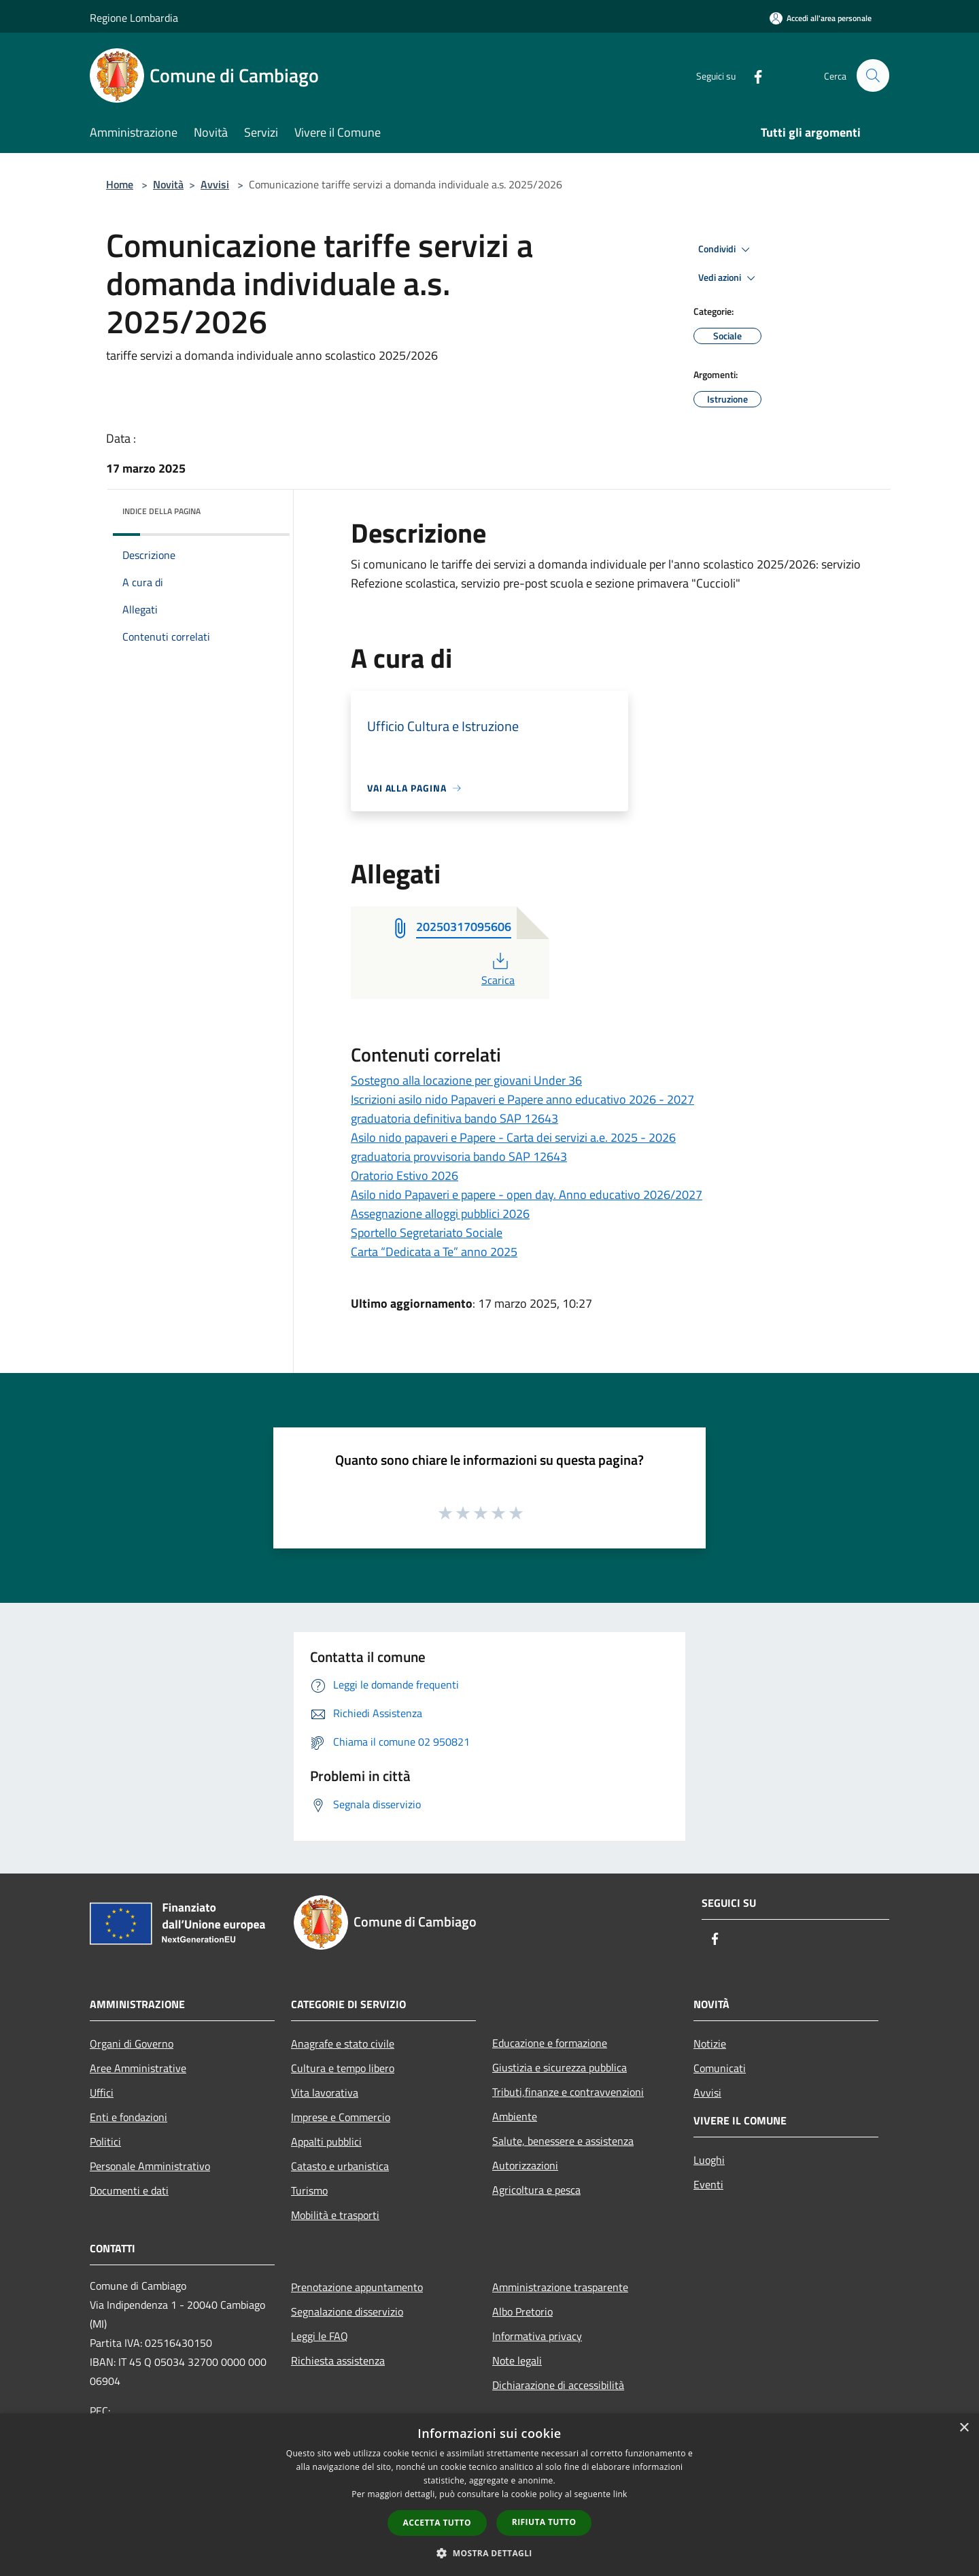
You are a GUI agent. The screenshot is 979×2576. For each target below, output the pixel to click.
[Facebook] (752, 75)
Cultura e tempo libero (342, 2068)
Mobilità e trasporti (335, 2215)
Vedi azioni (728, 278)
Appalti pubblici (326, 2141)
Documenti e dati (129, 2190)
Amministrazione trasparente (560, 2287)
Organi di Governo (131, 2043)
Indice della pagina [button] (161, 511)
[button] (489, 2553)
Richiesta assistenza (338, 2360)
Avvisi (215, 184)
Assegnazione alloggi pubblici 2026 (440, 1213)
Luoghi (709, 2160)
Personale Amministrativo (150, 2166)
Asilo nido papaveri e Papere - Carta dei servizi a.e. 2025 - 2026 (513, 1137)
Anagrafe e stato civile (342, 2043)
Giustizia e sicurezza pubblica (559, 2067)
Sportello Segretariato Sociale (426, 1232)
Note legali (517, 2360)
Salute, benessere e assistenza (563, 2141)
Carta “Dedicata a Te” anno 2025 (434, 1251)
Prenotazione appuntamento (357, 2287)
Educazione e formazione (549, 2043)
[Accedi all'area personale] (820, 18)
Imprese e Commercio (340, 2117)
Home (119, 184)
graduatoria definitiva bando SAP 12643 (454, 1118)
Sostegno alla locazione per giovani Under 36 (466, 1080)
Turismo (309, 2190)
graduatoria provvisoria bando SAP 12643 (459, 1156)
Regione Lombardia (134, 18)
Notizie (709, 2043)
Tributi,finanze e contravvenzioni (568, 2092)
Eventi (708, 2184)
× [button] (964, 2428)
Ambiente (514, 2116)
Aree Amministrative (138, 2068)
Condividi (726, 249)
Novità (168, 184)
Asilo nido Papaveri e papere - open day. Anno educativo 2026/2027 (526, 1194)
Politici (105, 2141)
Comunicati (719, 2068)
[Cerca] (873, 75)
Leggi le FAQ (319, 2336)
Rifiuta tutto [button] (544, 2522)
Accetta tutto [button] (437, 2522)
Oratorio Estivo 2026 (404, 1175)
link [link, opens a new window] (620, 2494)
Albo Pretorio (522, 2311)
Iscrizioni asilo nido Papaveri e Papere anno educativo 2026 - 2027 (522, 1099)
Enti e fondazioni (128, 2117)
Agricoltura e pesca (536, 2190)
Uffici (102, 2092)
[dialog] (489, 2494)
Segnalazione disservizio (347, 2311)
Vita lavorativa (324, 2092)
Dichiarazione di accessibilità (558, 2385)
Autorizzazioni (525, 2165)
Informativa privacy (537, 2336)
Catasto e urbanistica (340, 2166)
